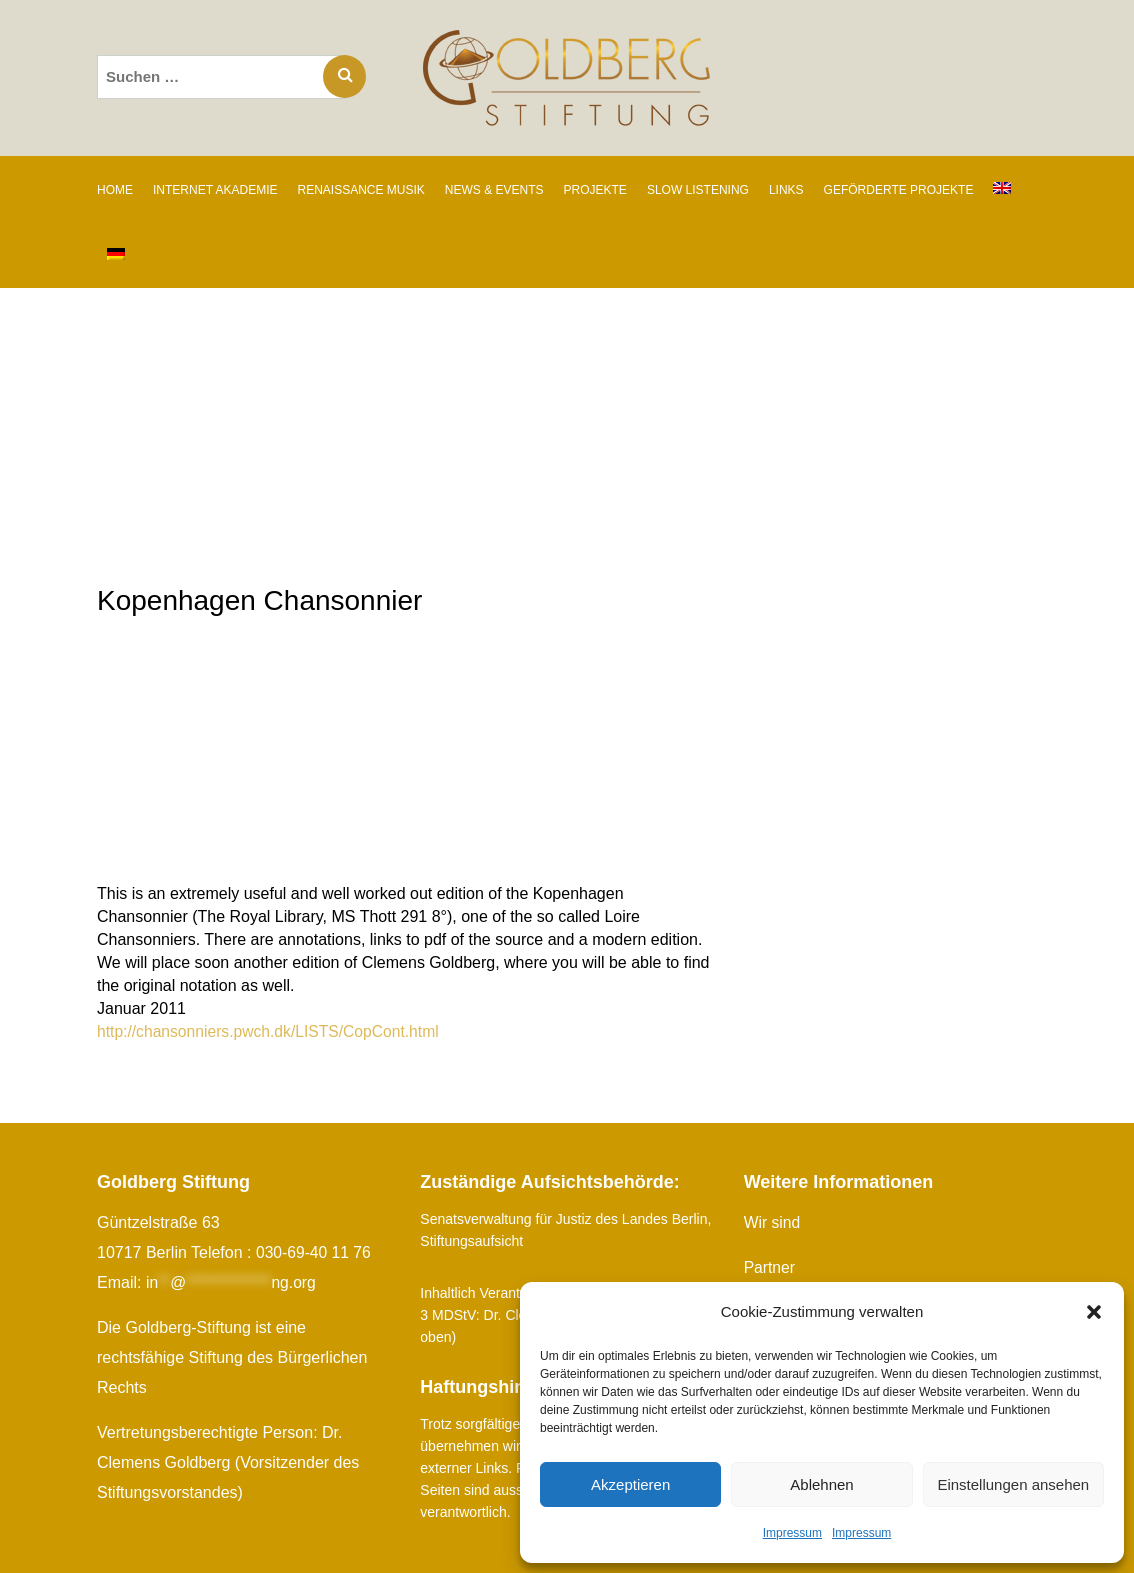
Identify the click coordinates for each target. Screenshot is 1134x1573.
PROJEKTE (595, 190)
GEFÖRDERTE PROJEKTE (899, 190)
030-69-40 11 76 (314, 1252)
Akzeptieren (630, 1484)
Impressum (792, 1533)
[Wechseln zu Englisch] (1002, 189)
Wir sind (773, 1222)
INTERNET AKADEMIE (215, 190)
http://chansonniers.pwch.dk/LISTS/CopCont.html (272, 1031)
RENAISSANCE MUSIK (360, 190)
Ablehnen (821, 1484)
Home (115, 190)
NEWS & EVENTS (494, 190)
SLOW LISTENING (698, 190)
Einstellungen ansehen (1013, 1484)
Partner (770, 1267)
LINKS (786, 190)
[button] (1094, 1312)
